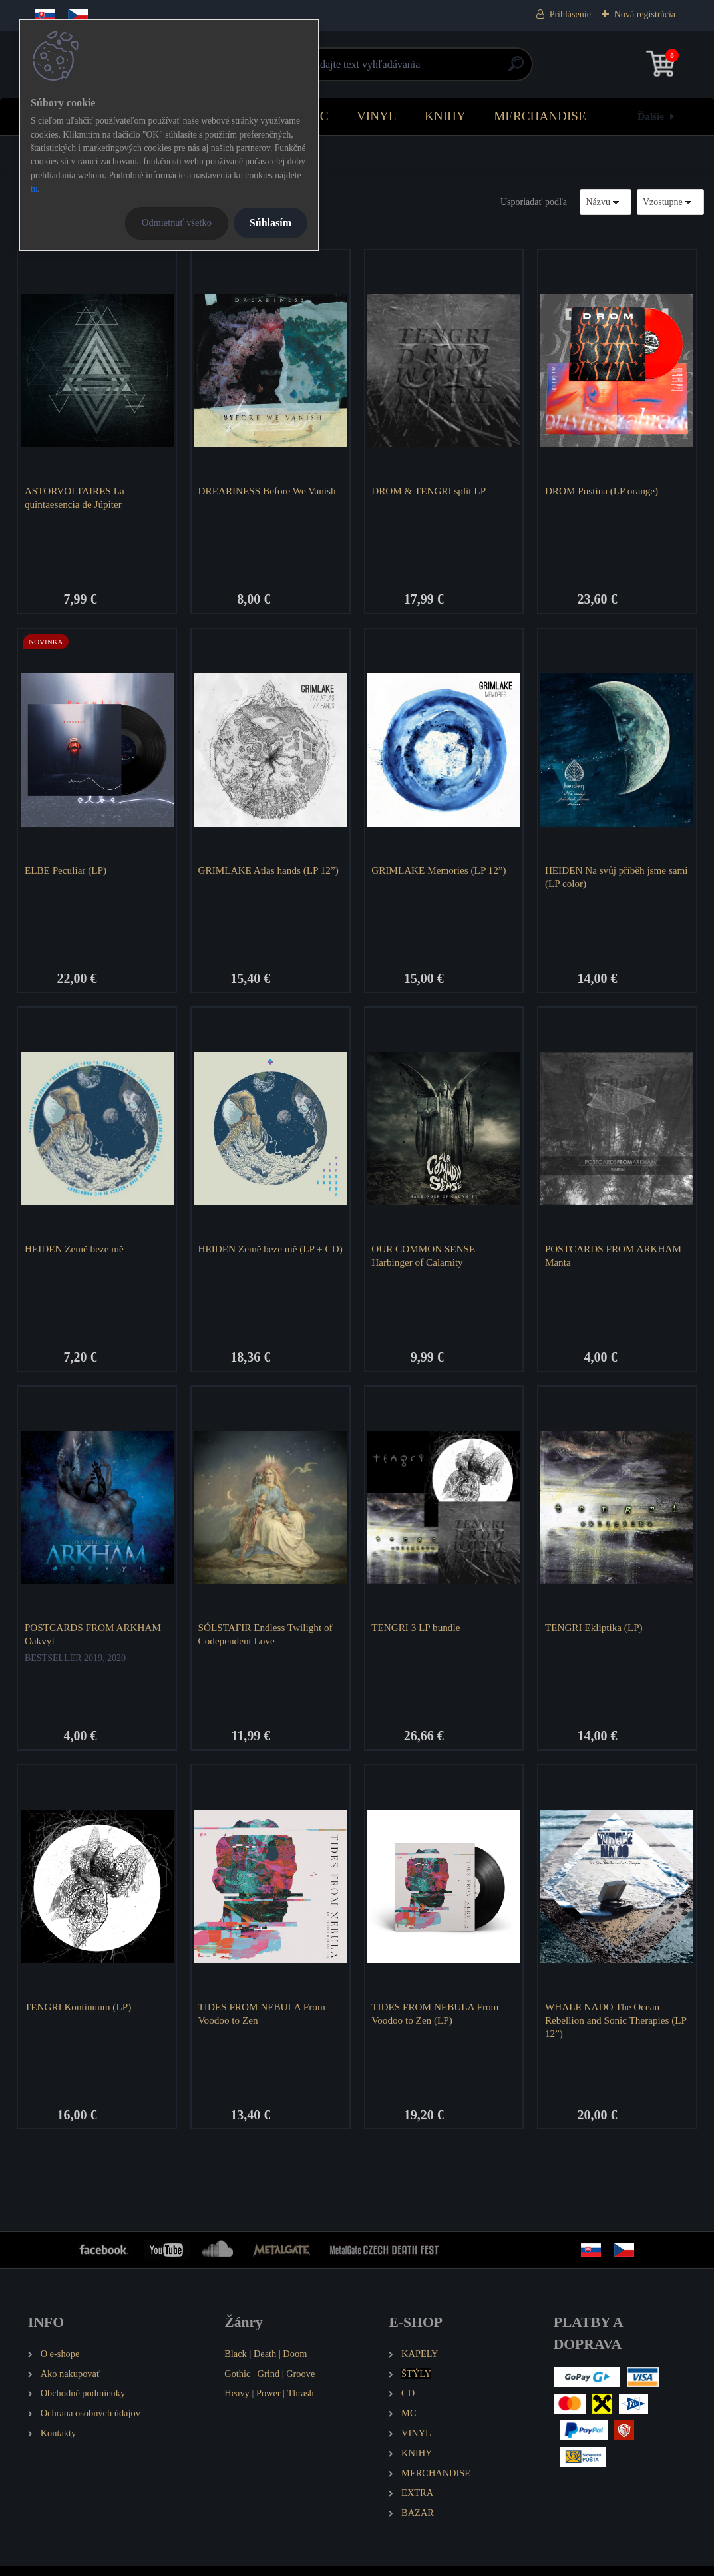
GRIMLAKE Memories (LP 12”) (440, 872)
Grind (269, 2383)
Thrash (300, 2403)
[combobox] (605, 202)
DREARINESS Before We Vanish (269, 490)
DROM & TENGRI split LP (430, 490)
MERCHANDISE (540, 116)
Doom (295, 2363)
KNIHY (445, 116)
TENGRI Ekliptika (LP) (596, 1634)
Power (268, 2403)
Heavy (237, 2403)
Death (265, 2363)
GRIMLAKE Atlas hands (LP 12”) (260, 878)
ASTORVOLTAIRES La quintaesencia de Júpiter (76, 497)
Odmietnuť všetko (177, 222)
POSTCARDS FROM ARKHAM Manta (615, 1259)
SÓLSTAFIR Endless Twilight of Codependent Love (267, 1640)
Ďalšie (650, 116)
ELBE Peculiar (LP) (67, 872)
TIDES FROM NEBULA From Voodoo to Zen (263, 2021)
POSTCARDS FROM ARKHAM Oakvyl (95, 1640)
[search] (516, 69)
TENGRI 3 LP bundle (417, 1634)
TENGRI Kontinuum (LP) (80, 2014)
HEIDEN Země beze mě (76, 1252)
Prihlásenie (570, 14)
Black (235, 2363)
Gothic (237, 2383)
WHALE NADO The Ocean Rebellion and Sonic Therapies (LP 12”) (609, 2028)
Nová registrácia (644, 14)
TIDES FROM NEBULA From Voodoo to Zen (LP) (436, 2021)
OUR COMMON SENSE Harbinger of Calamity (425, 1259)
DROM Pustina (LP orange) (603, 490)
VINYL (377, 116)
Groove (300, 2383)
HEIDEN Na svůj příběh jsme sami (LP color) (607, 878)
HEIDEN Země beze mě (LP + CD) (262, 1259)
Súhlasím (270, 222)
